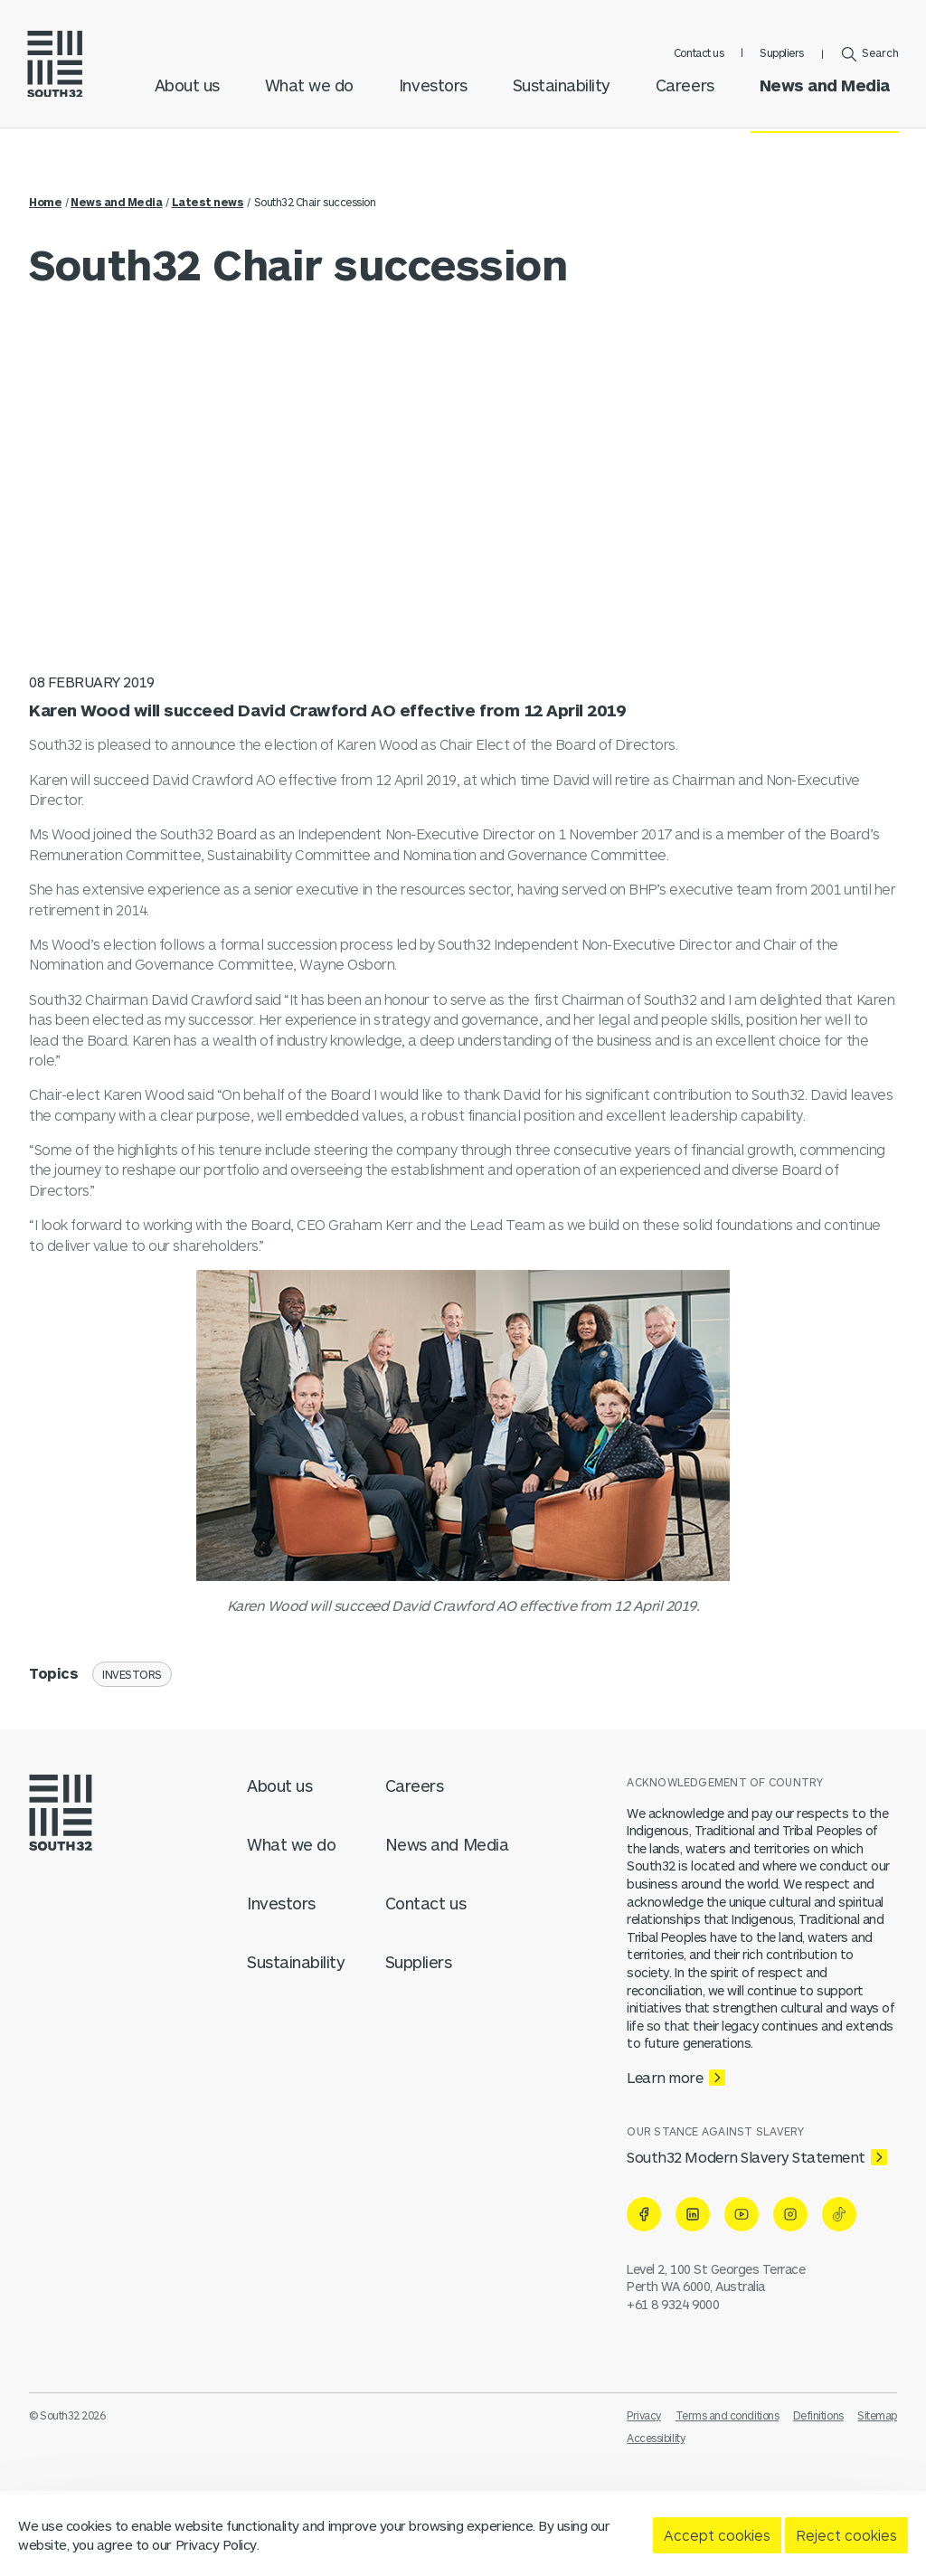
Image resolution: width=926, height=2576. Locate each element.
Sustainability (560, 100)
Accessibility (656, 2437)
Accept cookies (717, 2534)
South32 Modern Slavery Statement (746, 2156)
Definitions (818, 2415)
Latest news (208, 201)
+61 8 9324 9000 (673, 2304)
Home (45, 201)
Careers (683, 100)
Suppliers (780, 58)
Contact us (697, 58)
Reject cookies (846, 2534)
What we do (307, 100)
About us (185, 100)
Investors (431, 100)
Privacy (644, 2415)
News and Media (823, 100)
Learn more (665, 2077)
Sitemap (877, 2415)
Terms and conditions (727, 2415)
